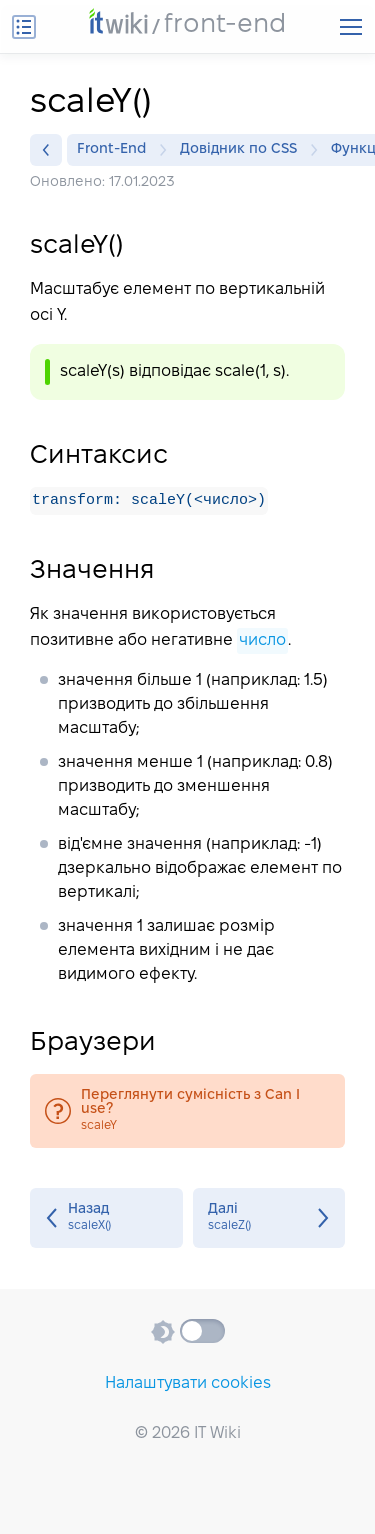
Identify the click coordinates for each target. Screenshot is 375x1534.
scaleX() (106, 1219)
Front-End (116, 150)
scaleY (187, 1112)
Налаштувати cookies (188, 1383)
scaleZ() (269, 1219)
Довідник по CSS (243, 150)
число (262, 641)
